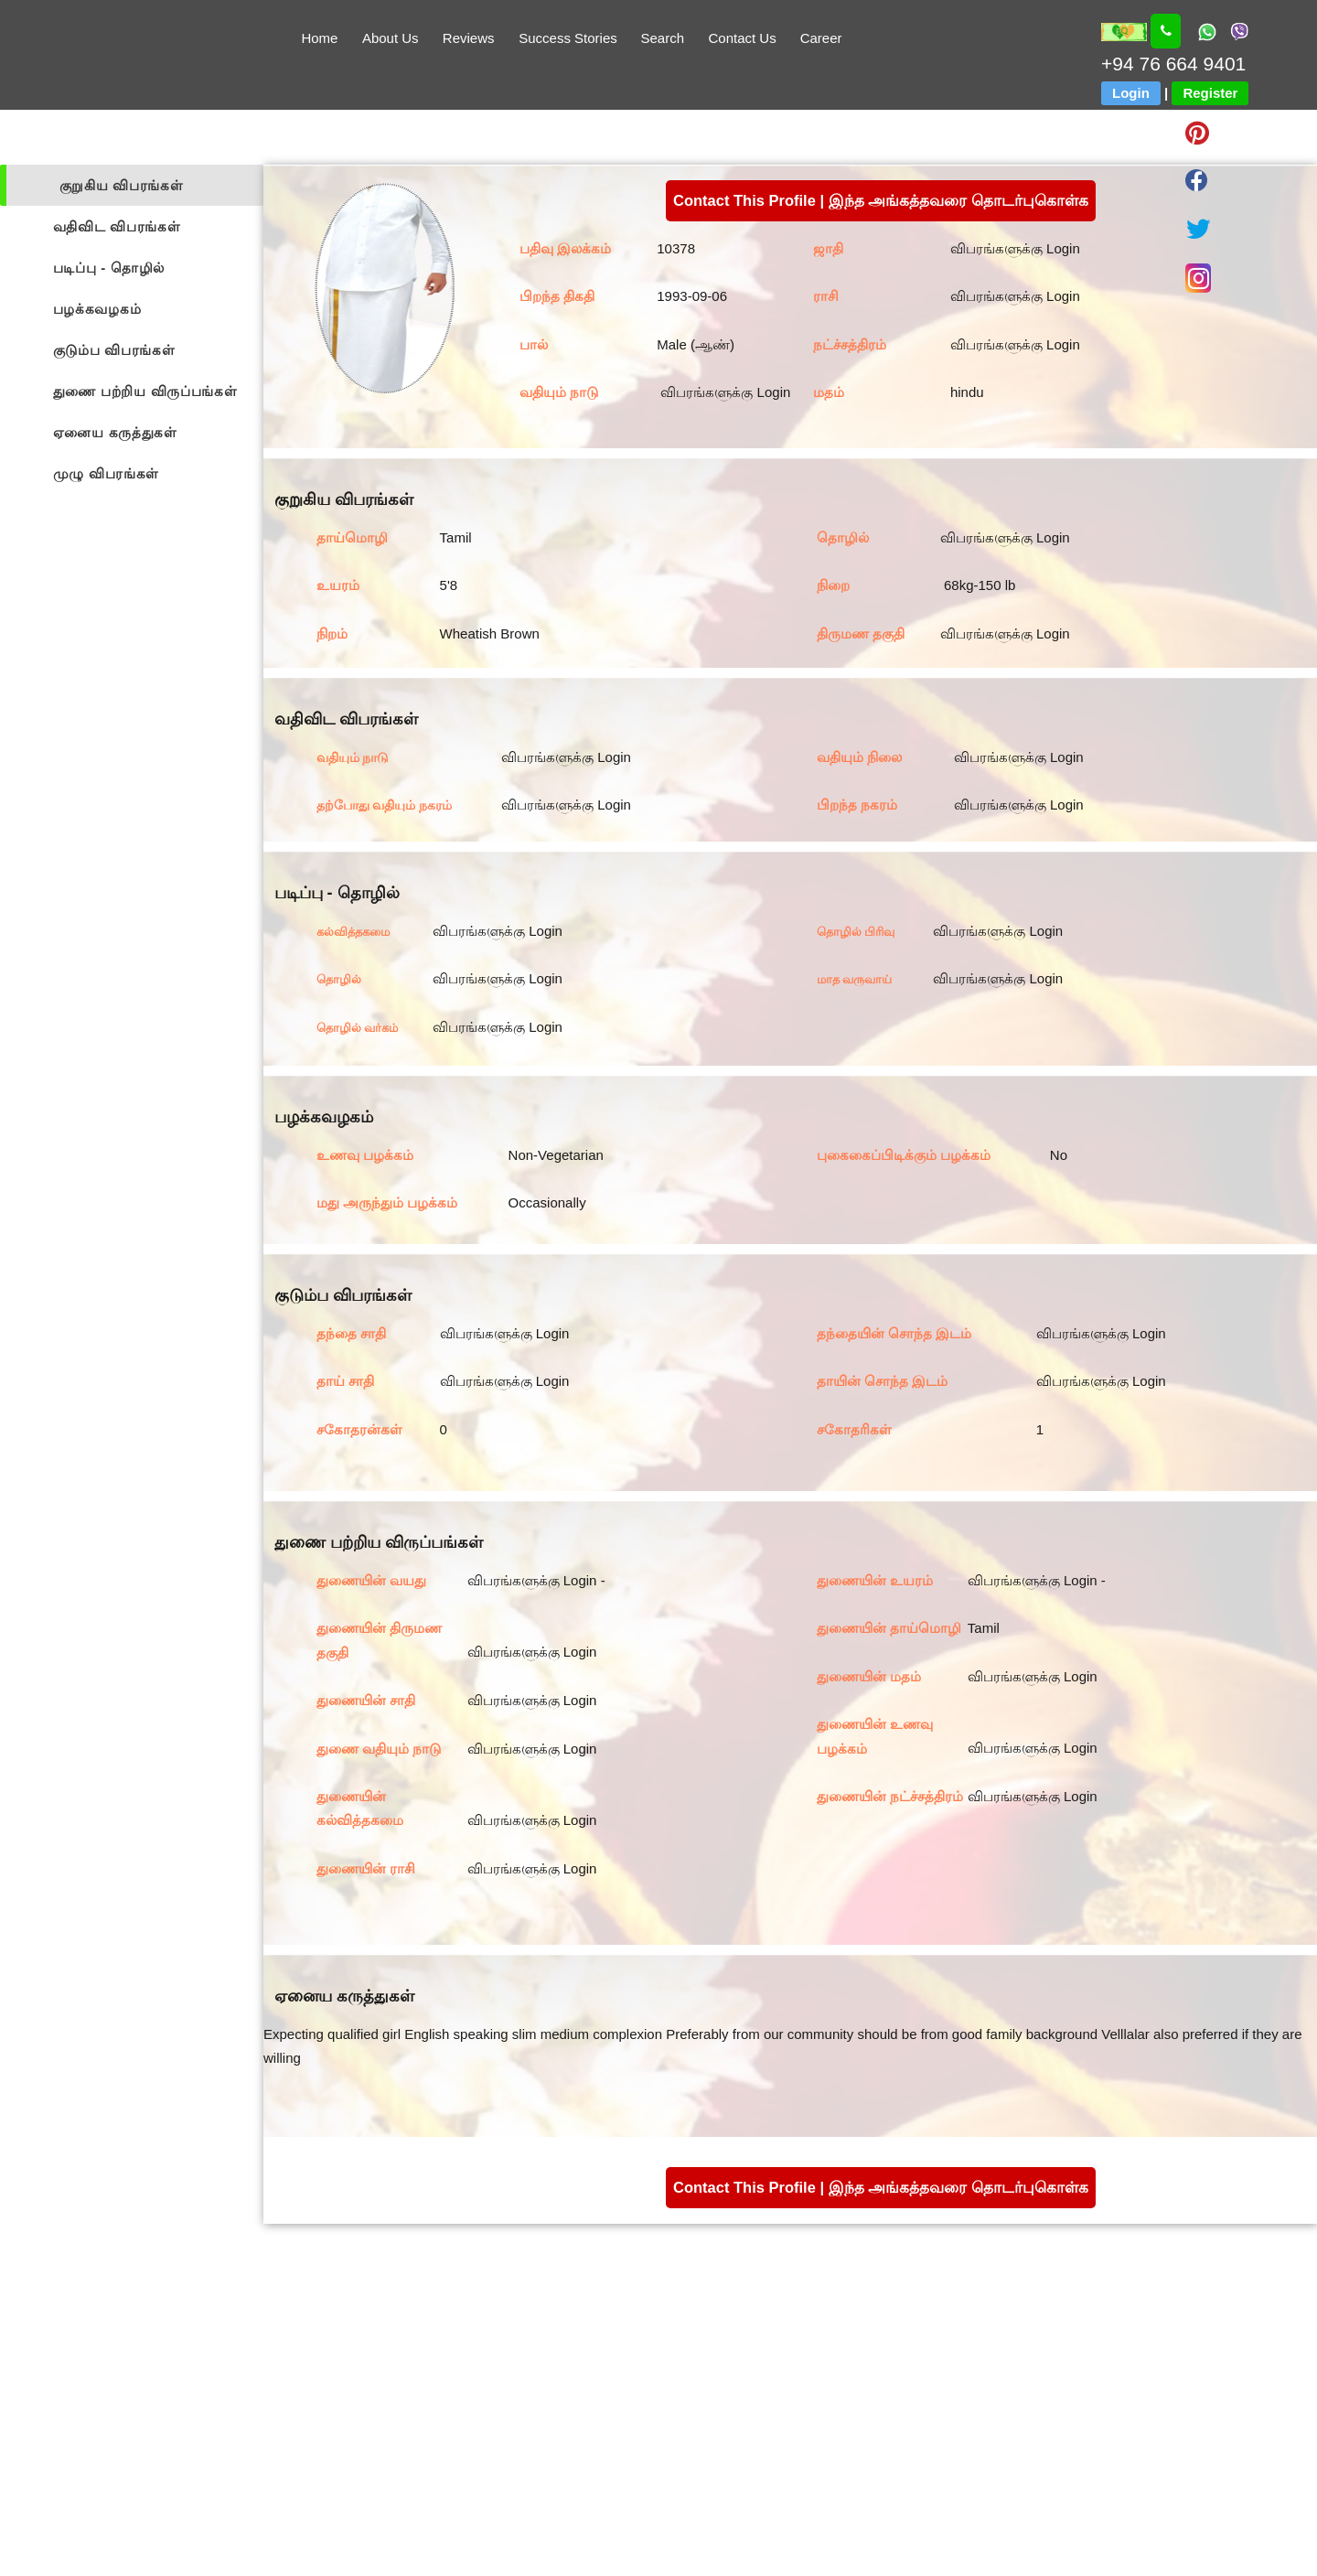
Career (821, 38)
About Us (390, 38)
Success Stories (568, 38)
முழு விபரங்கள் (106, 473)
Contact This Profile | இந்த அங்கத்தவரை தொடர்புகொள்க (880, 200)
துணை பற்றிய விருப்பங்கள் (145, 391)
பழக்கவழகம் (97, 309)
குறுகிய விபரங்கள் (121, 185)
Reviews (469, 38)
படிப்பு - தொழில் (109, 267)
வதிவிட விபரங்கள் (117, 226)
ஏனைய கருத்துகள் (115, 432)
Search (662, 38)
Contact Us (742, 38)
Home (319, 38)
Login (1131, 93)
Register (1210, 93)
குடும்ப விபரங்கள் (114, 350)
